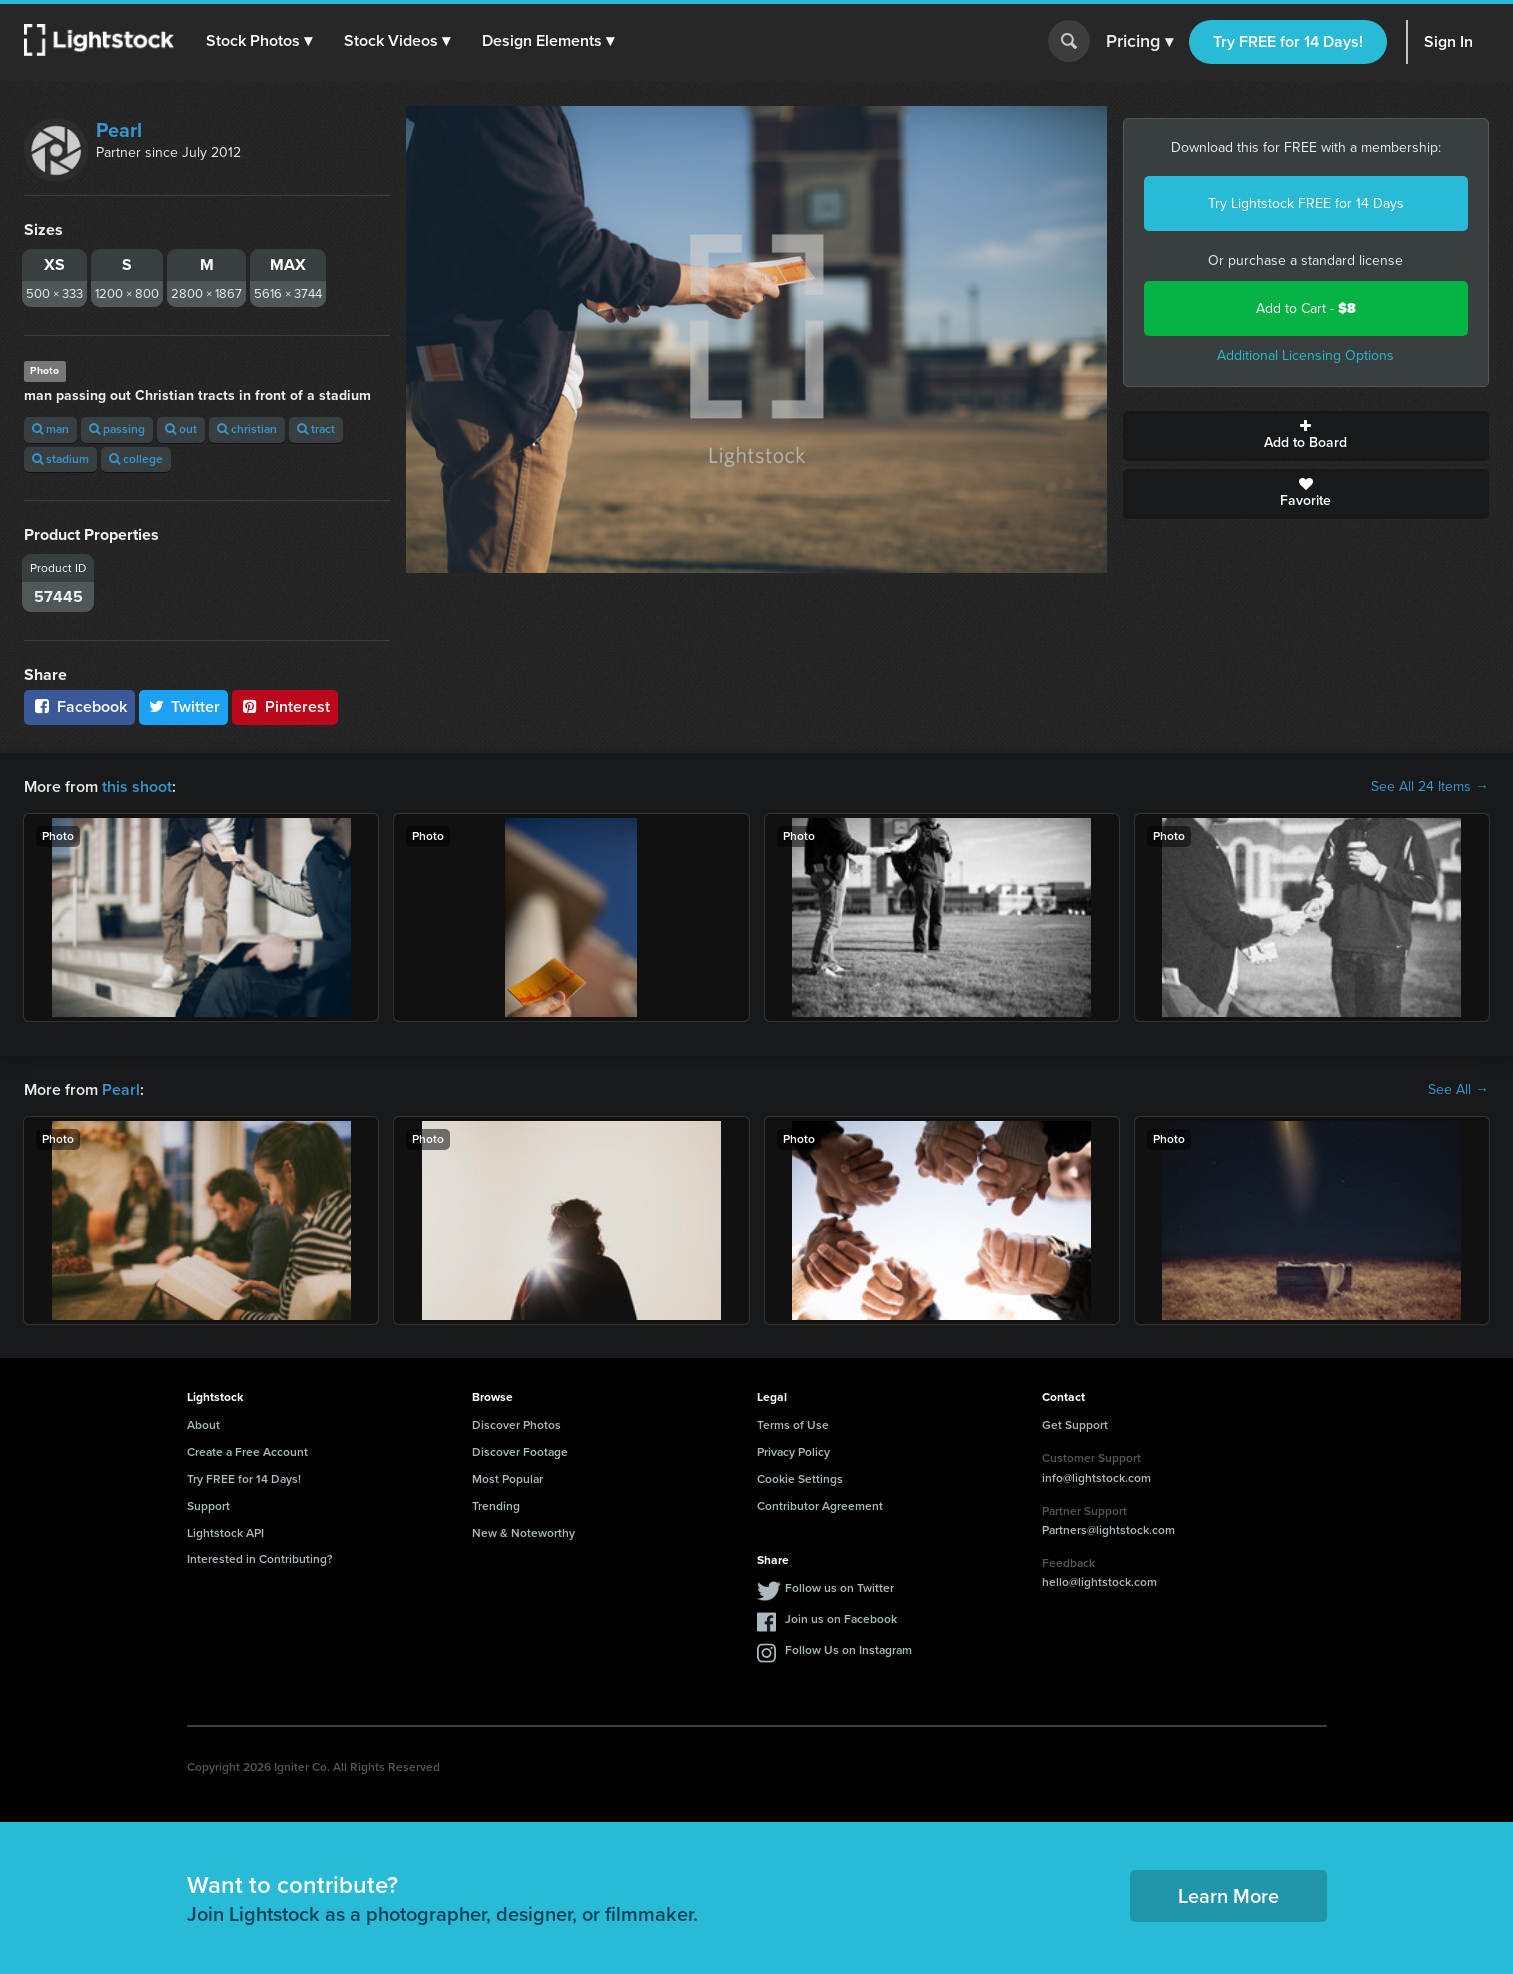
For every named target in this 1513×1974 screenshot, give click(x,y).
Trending (496, 1506)
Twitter (184, 706)
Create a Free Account (247, 1452)
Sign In (1448, 41)
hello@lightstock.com (1099, 1582)
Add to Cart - (1306, 308)
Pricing (1139, 42)
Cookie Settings (800, 1479)
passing (117, 429)
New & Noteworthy (523, 1533)
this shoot (137, 786)
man (50, 429)
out (181, 429)
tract (316, 429)
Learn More (1228, 1896)
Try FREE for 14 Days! (1288, 41)
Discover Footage (520, 1452)
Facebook (79, 706)
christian (247, 429)
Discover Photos (516, 1425)
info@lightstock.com (1096, 1478)
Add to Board (1306, 436)
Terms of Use (793, 1425)
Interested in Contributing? (260, 1559)
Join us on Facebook (841, 1619)
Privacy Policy (793, 1452)
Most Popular (507, 1479)
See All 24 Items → (1430, 787)
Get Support (1075, 1425)
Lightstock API (225, 1533)
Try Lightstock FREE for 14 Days (1306, 203)
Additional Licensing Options (1305, 355)
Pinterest (285, 706)
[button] (259, 41)
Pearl (119, 130)
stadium (60, 459)
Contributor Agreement (820, 1506)
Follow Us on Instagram (848, 1650)
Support (208, 1506)
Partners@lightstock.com (1108, 1530)
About (203, 1425)
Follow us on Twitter (839, 1588)
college (136, 459)
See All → (1458, 1090)
